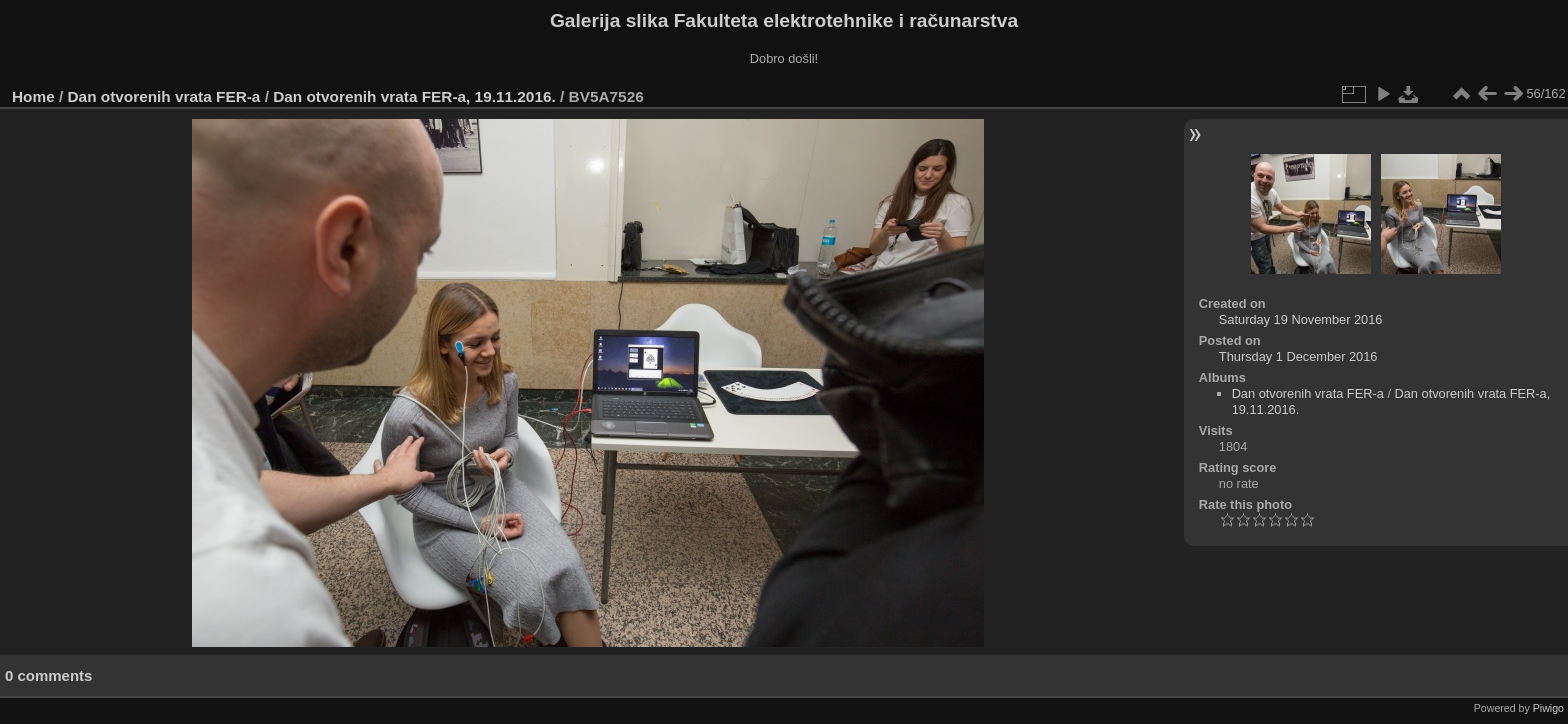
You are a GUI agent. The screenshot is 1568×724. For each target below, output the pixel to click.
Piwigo (1548, 708)
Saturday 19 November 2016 (1301, 319)
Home (33, 96)
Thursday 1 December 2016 (1298, 356)
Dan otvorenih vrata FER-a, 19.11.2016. (414, 96)
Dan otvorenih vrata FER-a (164, 96)
